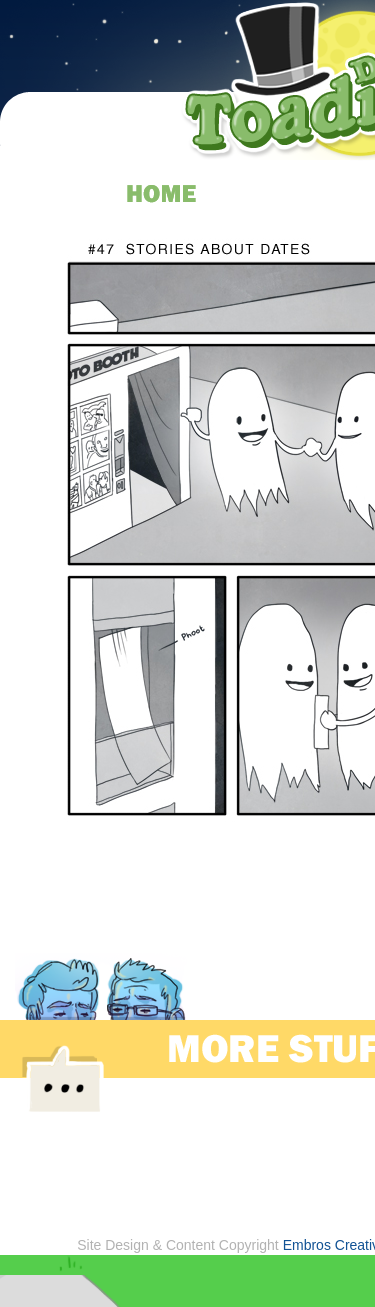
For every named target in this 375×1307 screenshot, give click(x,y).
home (162, 193)
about (312, 193)
